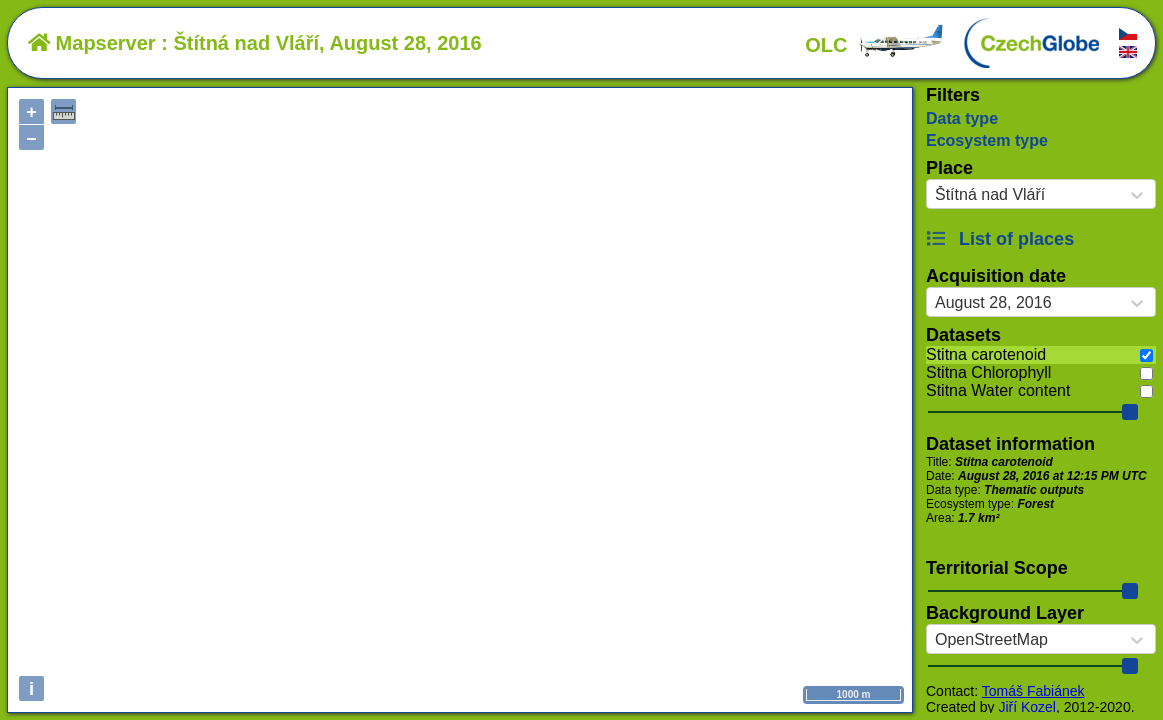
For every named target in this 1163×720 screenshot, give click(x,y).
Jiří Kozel (1027, 707)
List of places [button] (1000, 239)
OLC (875, 45)
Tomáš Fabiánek (1033, 691)
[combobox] (935, 195)
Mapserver (92, 43)
